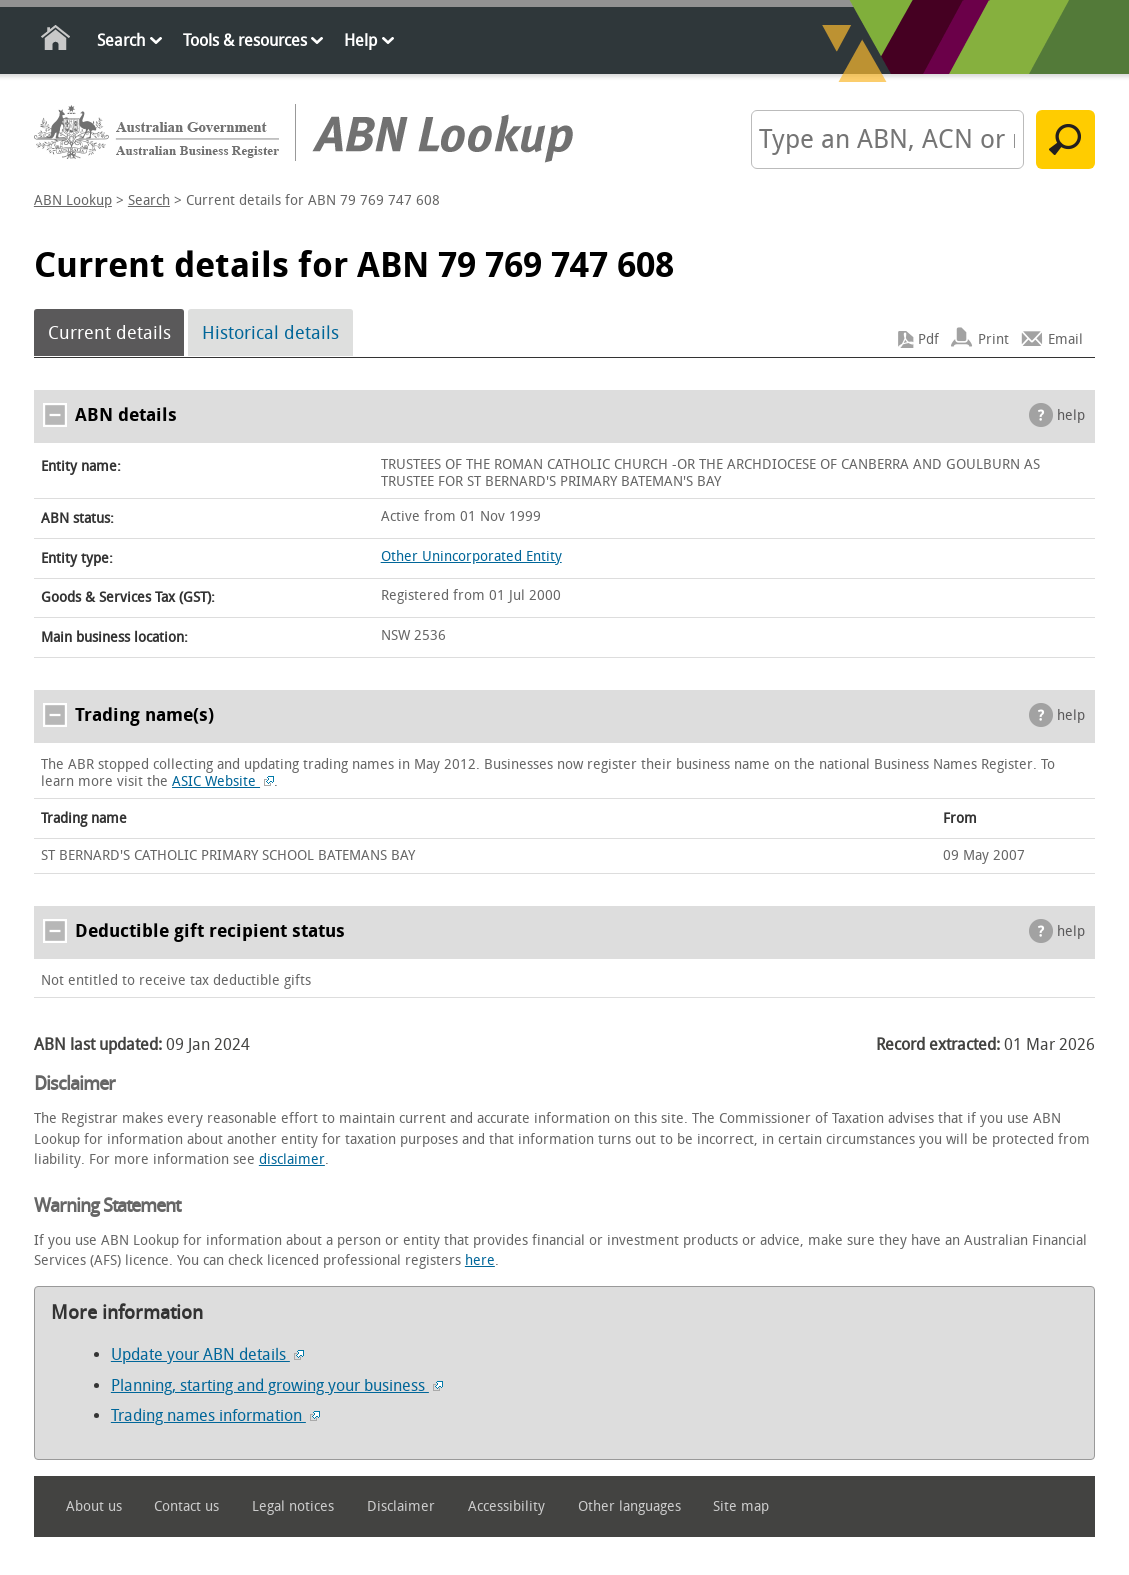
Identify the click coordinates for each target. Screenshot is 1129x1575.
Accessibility (506, 1506)
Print (993, 339)
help (1071, 415)
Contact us (186, 1506)
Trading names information (215, 1415)
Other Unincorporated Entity (471, 556)
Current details (109, 333)
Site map (741, 1506)
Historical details (270, 333)
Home (56, 41)
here (480, 1260)
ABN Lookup (73, 200)
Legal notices (293, 1506)
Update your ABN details (207, 1354)
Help (360, 40)
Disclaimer (401, 1506)
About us (94, 1506)
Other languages (629, 1506)
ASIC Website (223, 781)
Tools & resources (245, 40)
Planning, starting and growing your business (277, 1385)
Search (121, 40)
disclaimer (292, 1159)
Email (1065, 339)
